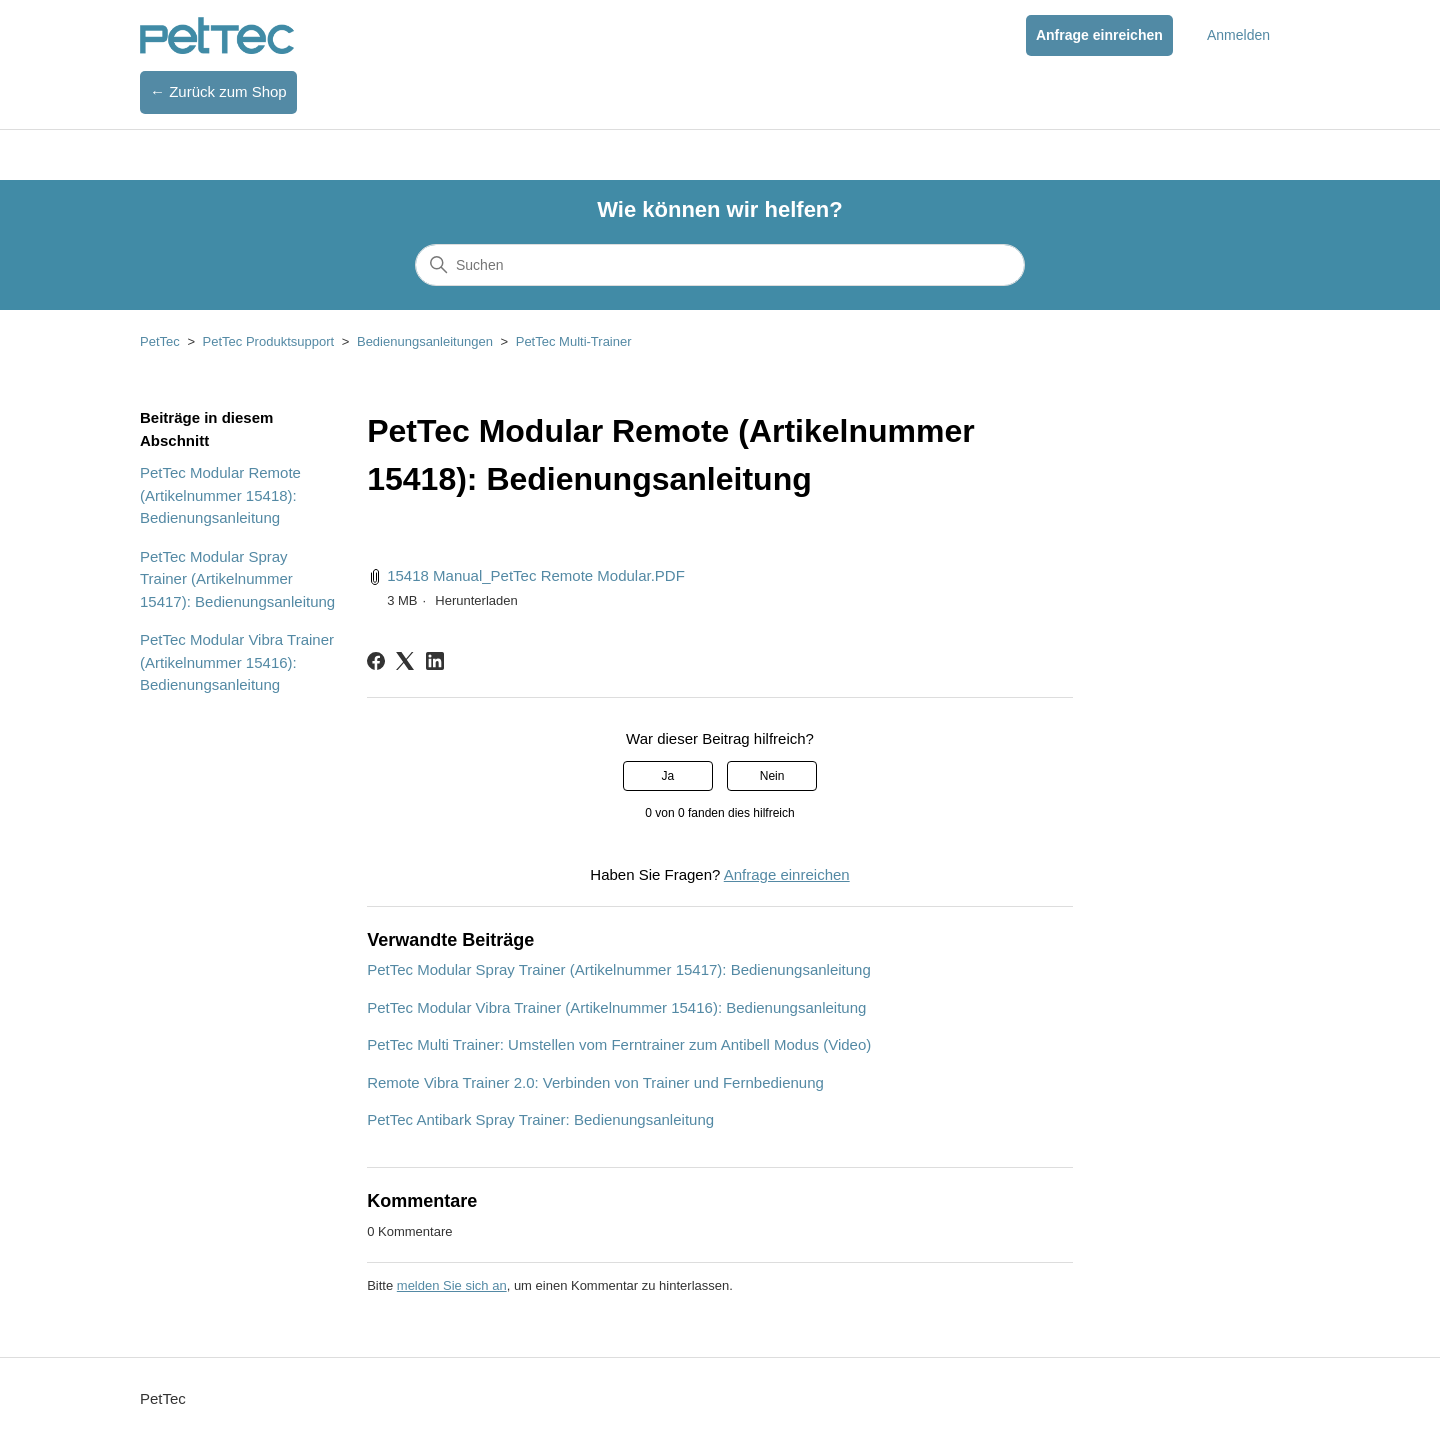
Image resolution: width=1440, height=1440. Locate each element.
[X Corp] (405, 661)
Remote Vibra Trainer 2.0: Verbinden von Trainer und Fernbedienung (595, 1082)
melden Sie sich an (452, 1285)
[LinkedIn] (435, 661)
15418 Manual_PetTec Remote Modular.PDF (536, 575)
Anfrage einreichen (1099, 35)
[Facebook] (376, 661)
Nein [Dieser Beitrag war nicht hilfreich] (772, 776)
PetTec (160, 341)
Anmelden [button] (1238, 35)
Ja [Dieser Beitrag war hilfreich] (668, 776)
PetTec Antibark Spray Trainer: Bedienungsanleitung (540, 1119)
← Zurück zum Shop (218, 91)
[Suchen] (720, 265)
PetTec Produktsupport (269, 341)
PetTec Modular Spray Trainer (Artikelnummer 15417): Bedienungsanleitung (237, 579)
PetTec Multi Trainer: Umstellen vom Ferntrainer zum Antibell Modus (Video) (619, 1044)
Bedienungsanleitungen (425, 341)
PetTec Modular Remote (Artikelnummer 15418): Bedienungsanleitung (220, 495)
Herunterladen (476, 600)
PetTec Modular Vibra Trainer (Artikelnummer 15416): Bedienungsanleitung (237, 662)
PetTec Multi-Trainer (574, 341)
